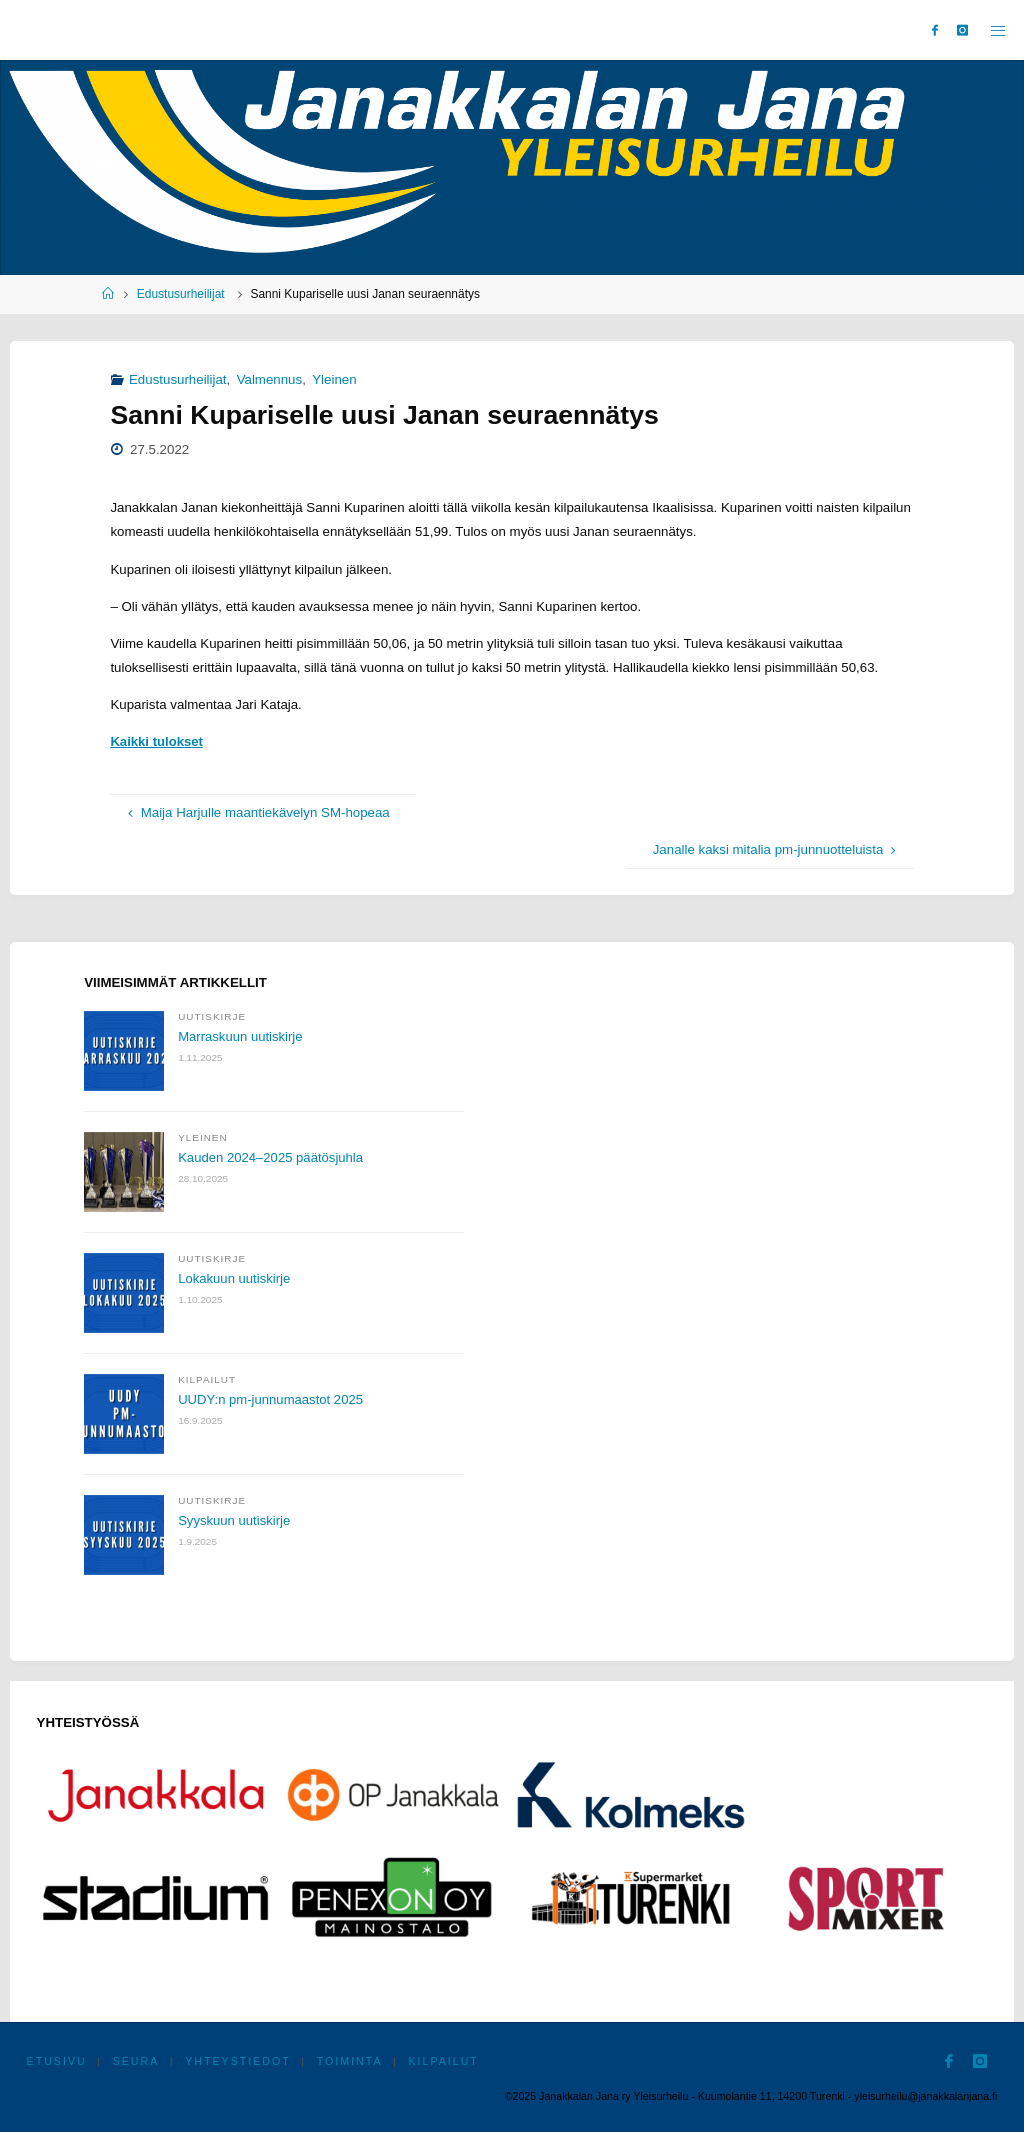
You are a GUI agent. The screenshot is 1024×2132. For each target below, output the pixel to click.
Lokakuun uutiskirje (235, 1278)
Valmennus (270, 379)
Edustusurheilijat (181, 294)
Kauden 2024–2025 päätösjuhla (272, 1157)
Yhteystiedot (237, 2061)
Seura (136, 2061)
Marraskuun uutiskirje (241, 1036)
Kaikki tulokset (157, 741)
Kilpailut (207, 1379)
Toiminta (350, 2061)
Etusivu (57, 2061)
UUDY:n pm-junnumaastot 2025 (272, 1399)
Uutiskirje (212, 1016)
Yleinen (334, 379)
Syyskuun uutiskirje (235, 1520)
